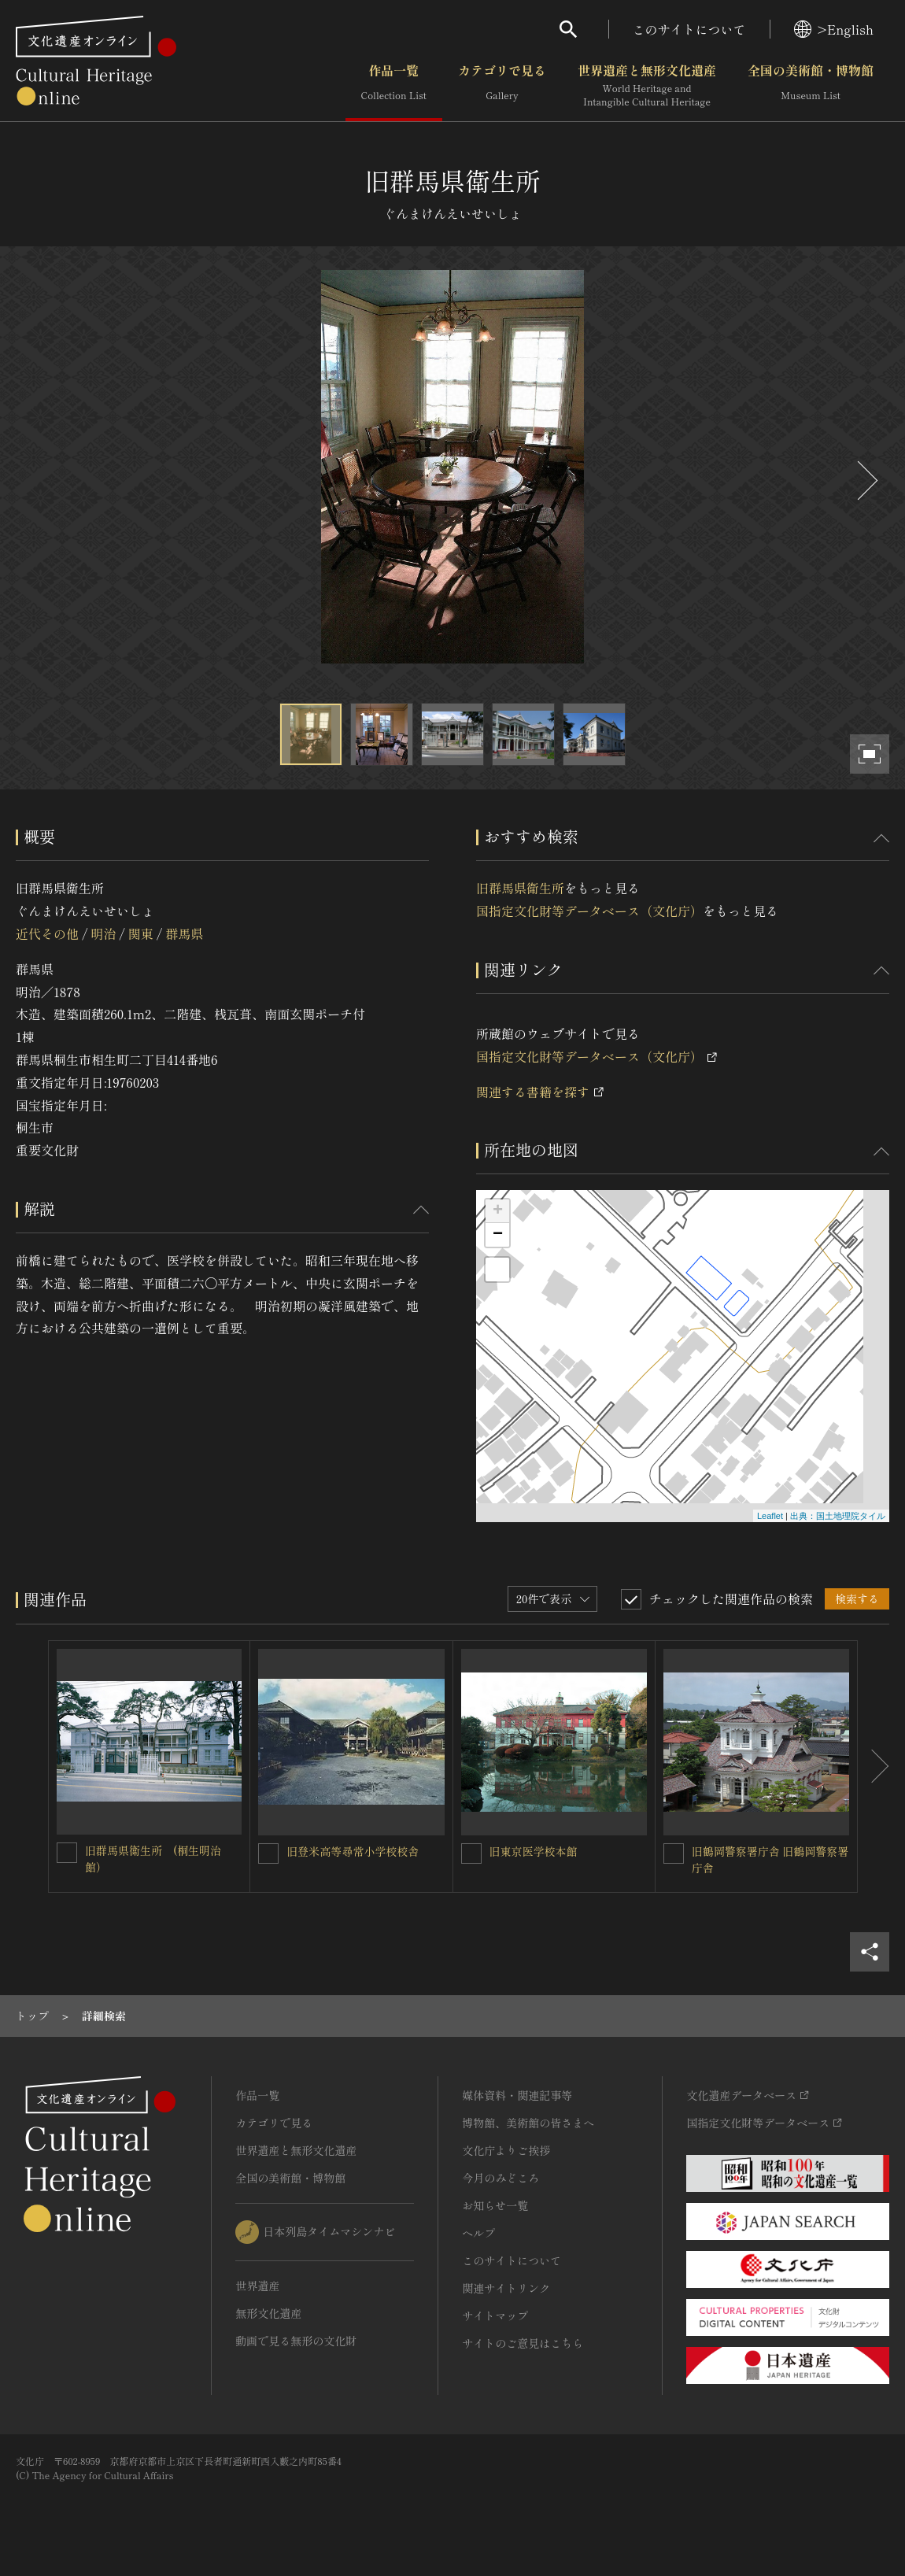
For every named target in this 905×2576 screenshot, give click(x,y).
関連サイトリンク (506, 2288)
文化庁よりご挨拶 (506, 2150)
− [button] (498, 1235)
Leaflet (770, 1516)
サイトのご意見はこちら (522, 2343)
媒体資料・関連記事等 (517, 2095)
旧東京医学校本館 (533, 1851)
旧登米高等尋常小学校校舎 (352, 1851)
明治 (103, 933)
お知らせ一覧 (495, 2205)
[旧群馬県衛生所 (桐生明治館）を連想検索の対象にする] (67, 1852)
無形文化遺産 (268, 2313)
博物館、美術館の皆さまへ (528, 2123)
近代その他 (47, 933)
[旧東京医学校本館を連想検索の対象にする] (471, 1853)
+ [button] (498, 1211)
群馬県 (184, 933)
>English (834, 29)
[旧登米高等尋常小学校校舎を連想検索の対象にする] (268, 1853)
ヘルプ (478, 2233)
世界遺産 (257, 2285)
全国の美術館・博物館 (811, 86)
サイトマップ (495, 2315)
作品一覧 (394, 86)
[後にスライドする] (865, 480)
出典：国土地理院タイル (837, 1516)
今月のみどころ (500, 2178)
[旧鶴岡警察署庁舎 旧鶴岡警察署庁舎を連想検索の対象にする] (673, 1853)
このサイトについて (689, 29)
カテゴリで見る (502, 86)
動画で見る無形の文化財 (295, 2341)
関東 (140, 933)
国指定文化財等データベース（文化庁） (589, 910)
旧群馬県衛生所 (520, 887)
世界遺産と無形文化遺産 (647, 86)
